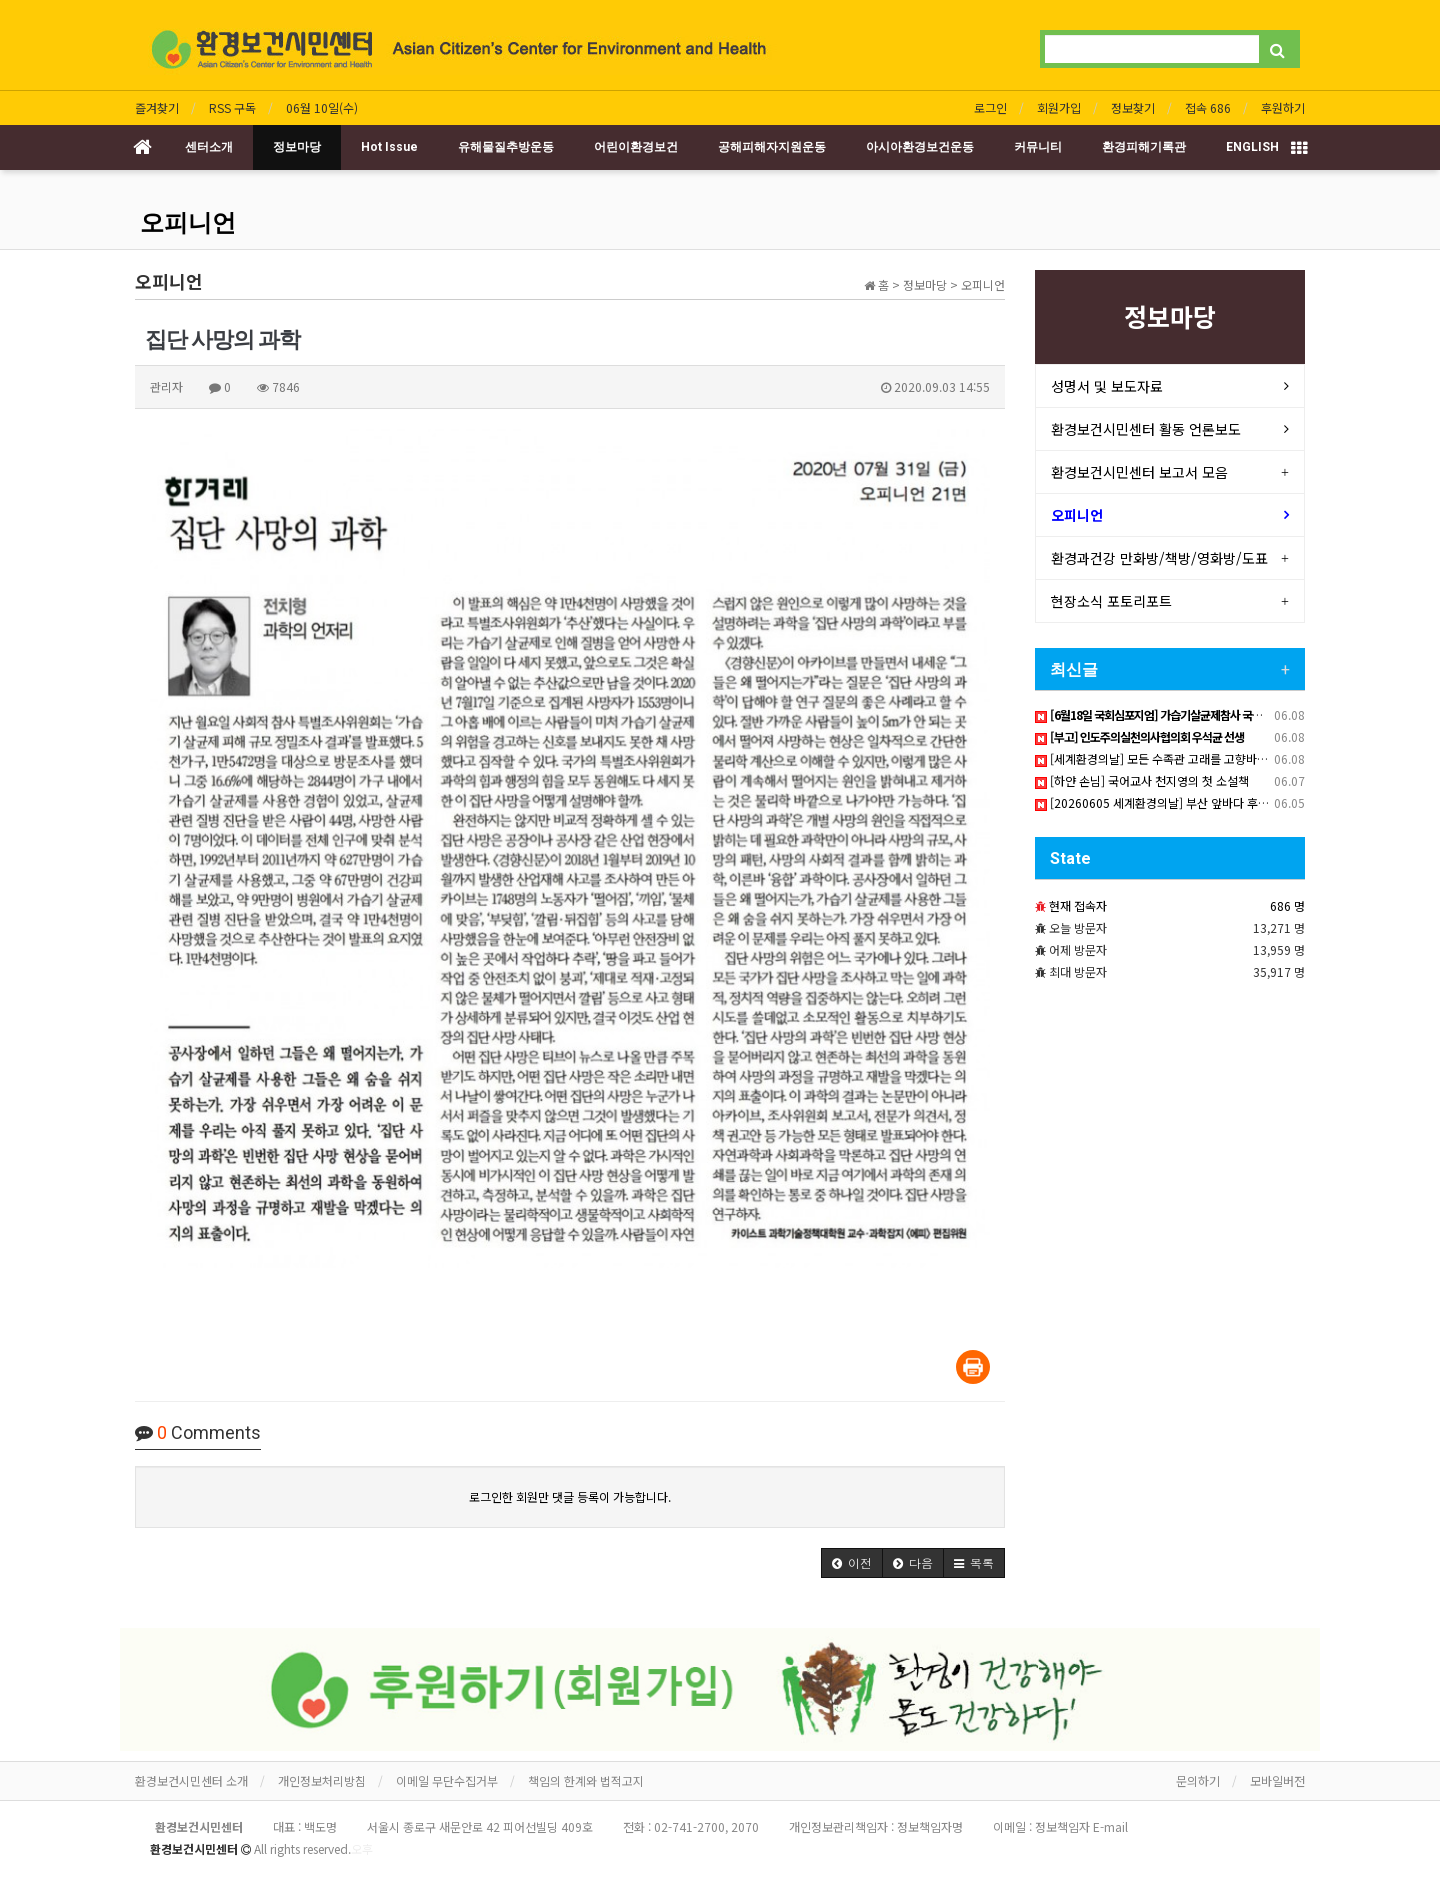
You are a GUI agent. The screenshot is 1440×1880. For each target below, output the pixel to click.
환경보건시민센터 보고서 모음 (1139, 472)
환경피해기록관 (1144, 147)
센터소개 (209, 147)
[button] (852, 1563)
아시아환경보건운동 (920, 147)
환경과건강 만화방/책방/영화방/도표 (1159, 558)
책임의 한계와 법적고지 (586, 1780)
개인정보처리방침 (322, 1780)
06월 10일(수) (322, 107)
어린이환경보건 (636, 147)
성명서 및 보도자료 (1107, 386)
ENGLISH (1252, 147)
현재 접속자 (1078, 905)
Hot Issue (389, 147)
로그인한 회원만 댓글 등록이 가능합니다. (570, 1496)
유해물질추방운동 (506, 147)
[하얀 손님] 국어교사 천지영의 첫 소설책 (1142, 780)
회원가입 (1059, 107)
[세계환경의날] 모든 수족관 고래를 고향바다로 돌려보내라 (1186, 758)
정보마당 (297, 147)
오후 (362, 1848)
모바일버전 (1277, 1780)
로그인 (990, 107)
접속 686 (1208, 107)
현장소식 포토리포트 (1111, 601)
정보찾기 (1133, 107)
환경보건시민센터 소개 (191, 1780)
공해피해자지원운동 (772, 147)
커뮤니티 (1038, 147)
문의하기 (1198, 1780)
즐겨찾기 (157, 107)
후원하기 (1283, 107)
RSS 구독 (232, 107)
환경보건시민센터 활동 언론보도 (1146, 429)
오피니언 (188, 223)
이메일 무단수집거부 (447, 1780)
